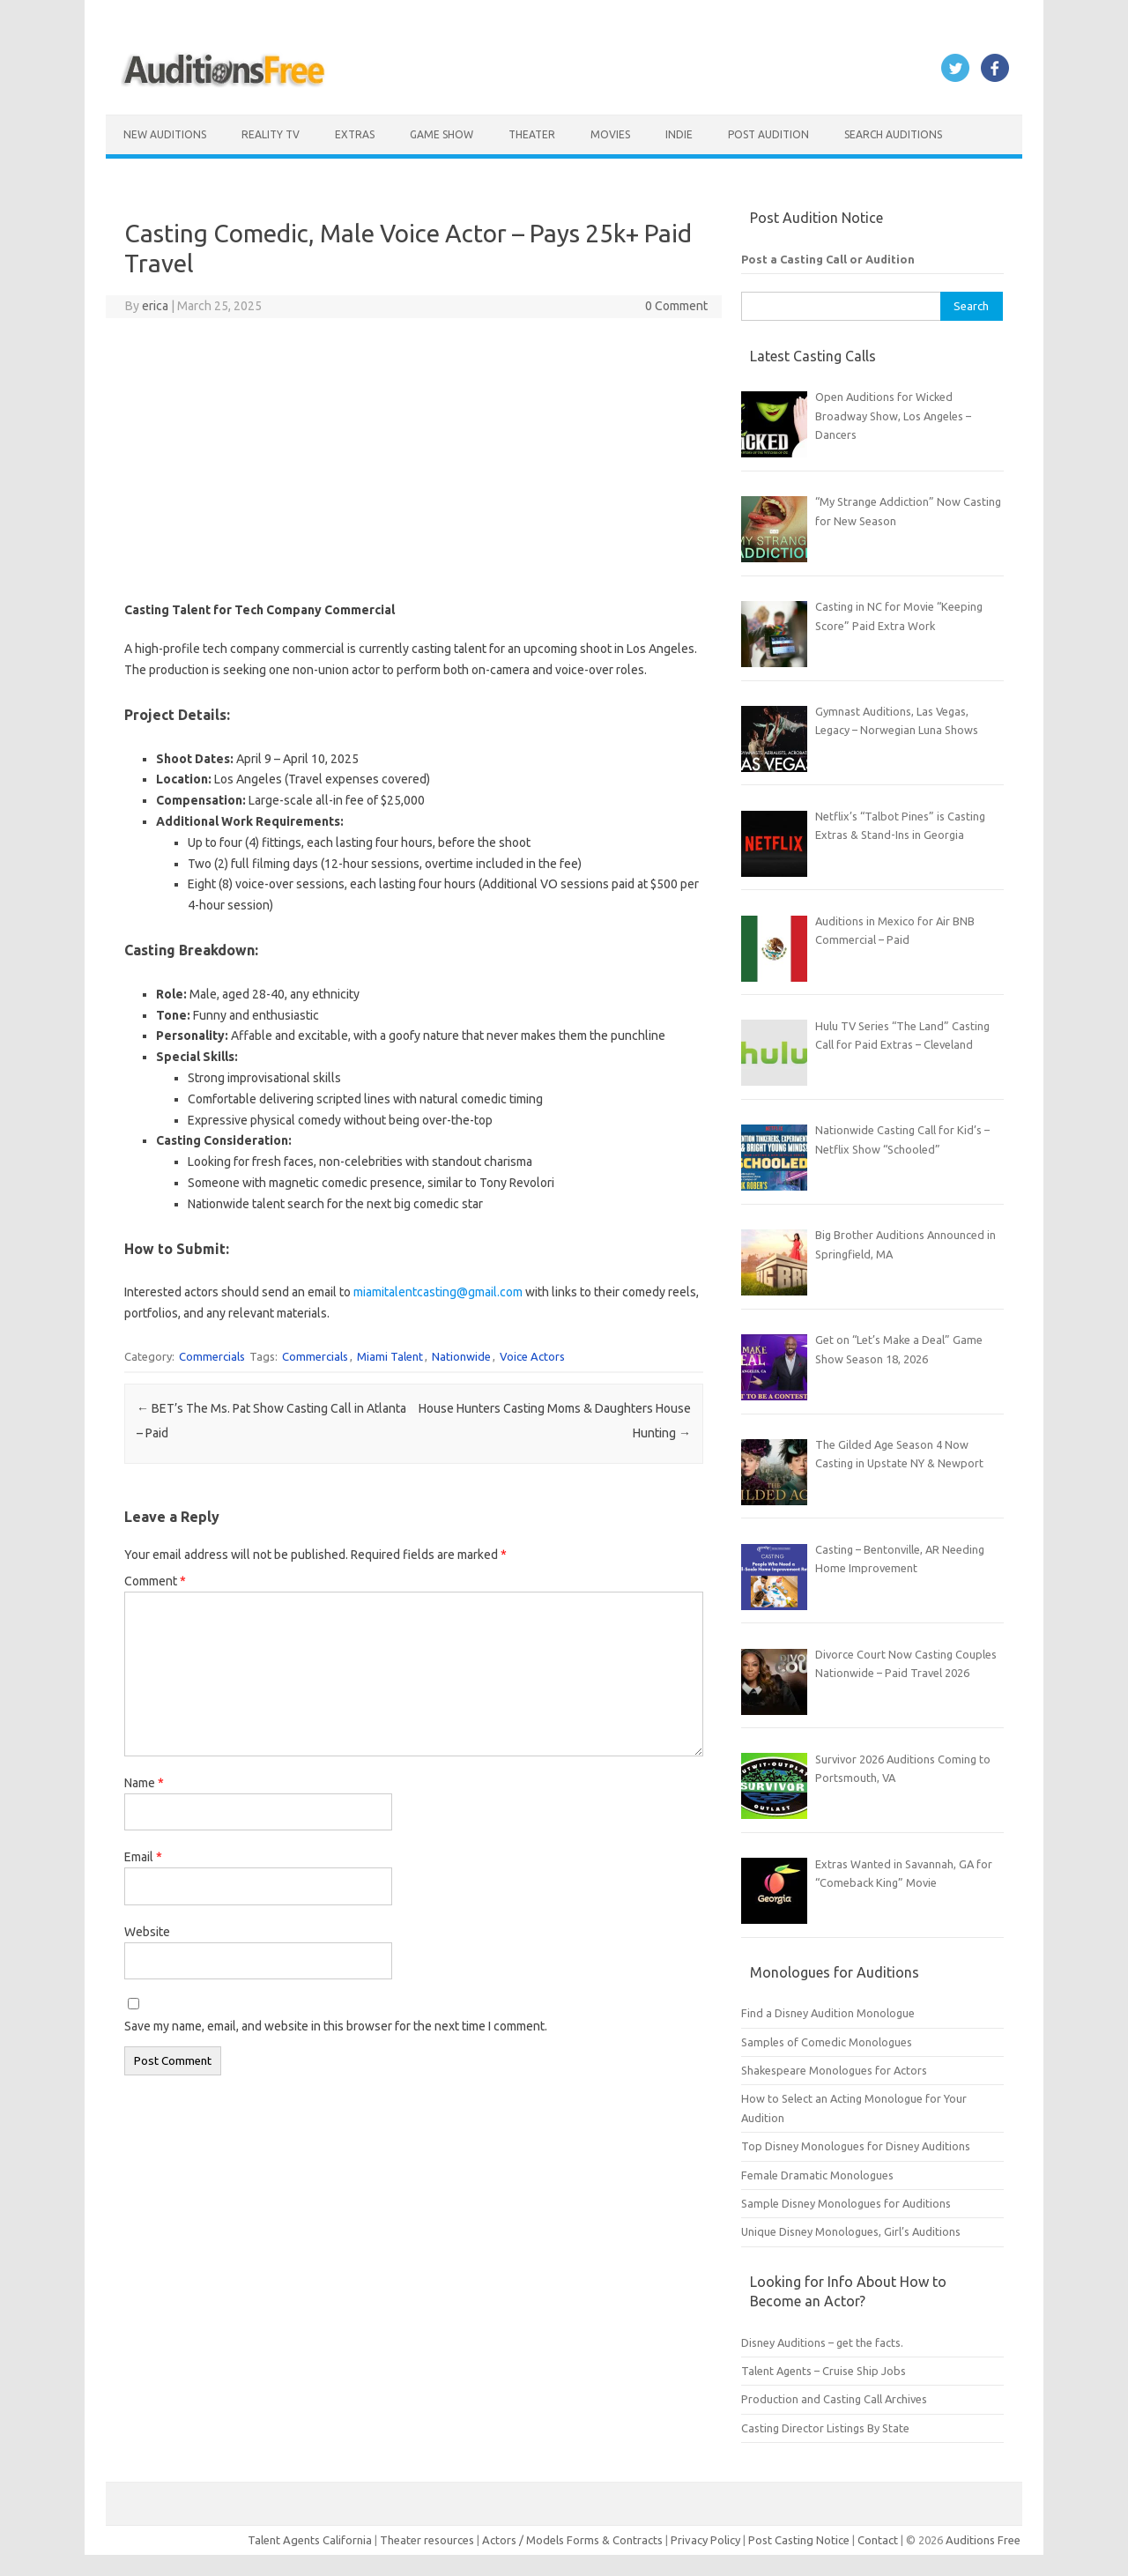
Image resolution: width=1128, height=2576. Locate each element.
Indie (679, 134)
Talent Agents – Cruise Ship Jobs (823, 2370)
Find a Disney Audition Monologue (828, 2013)
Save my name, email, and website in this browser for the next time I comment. (335, 2026)
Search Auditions (893, 134)
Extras (355, 134)
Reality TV (270, 134)
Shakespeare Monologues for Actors (834, 2070)
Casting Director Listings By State (825, 2428)
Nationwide (461, 1356)
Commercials (212, 1356)
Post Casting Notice (799, 2540)
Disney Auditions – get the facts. (822, 2342)
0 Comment (676, 306)
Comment (155, 1581)
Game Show (441, 134)
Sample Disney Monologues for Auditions (846, 2203)
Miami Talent (390, 1356)
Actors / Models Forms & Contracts (572, 2540)
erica (155, 306)
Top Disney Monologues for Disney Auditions (855, 2146)
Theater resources (427, 2540)
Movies (610, 134)
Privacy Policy (707, 2540)
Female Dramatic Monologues (817, 2175)
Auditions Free (983, 2540)
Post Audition (768, 134)
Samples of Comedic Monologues (826, 2042)
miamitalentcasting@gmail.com (438, 1292)
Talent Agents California (310, 2540)
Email (143, 1857)
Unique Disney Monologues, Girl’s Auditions (851, 2231)
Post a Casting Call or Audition (828, 259)
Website (147, 1932)
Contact (879, 2540)
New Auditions (164, 134)
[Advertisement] (413, 459)
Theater (531, 134)
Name (144, 1783)
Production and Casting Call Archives (834, 2399)
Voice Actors (532, 1356)
